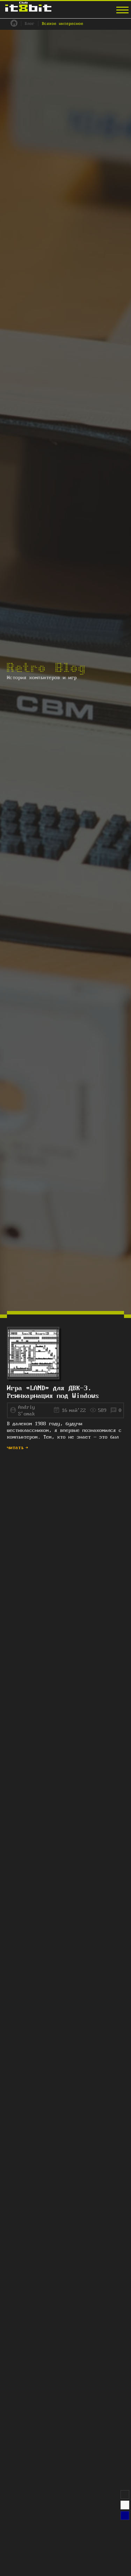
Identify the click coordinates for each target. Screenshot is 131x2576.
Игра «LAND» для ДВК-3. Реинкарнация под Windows (53, 1392)
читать (17, 1448)
